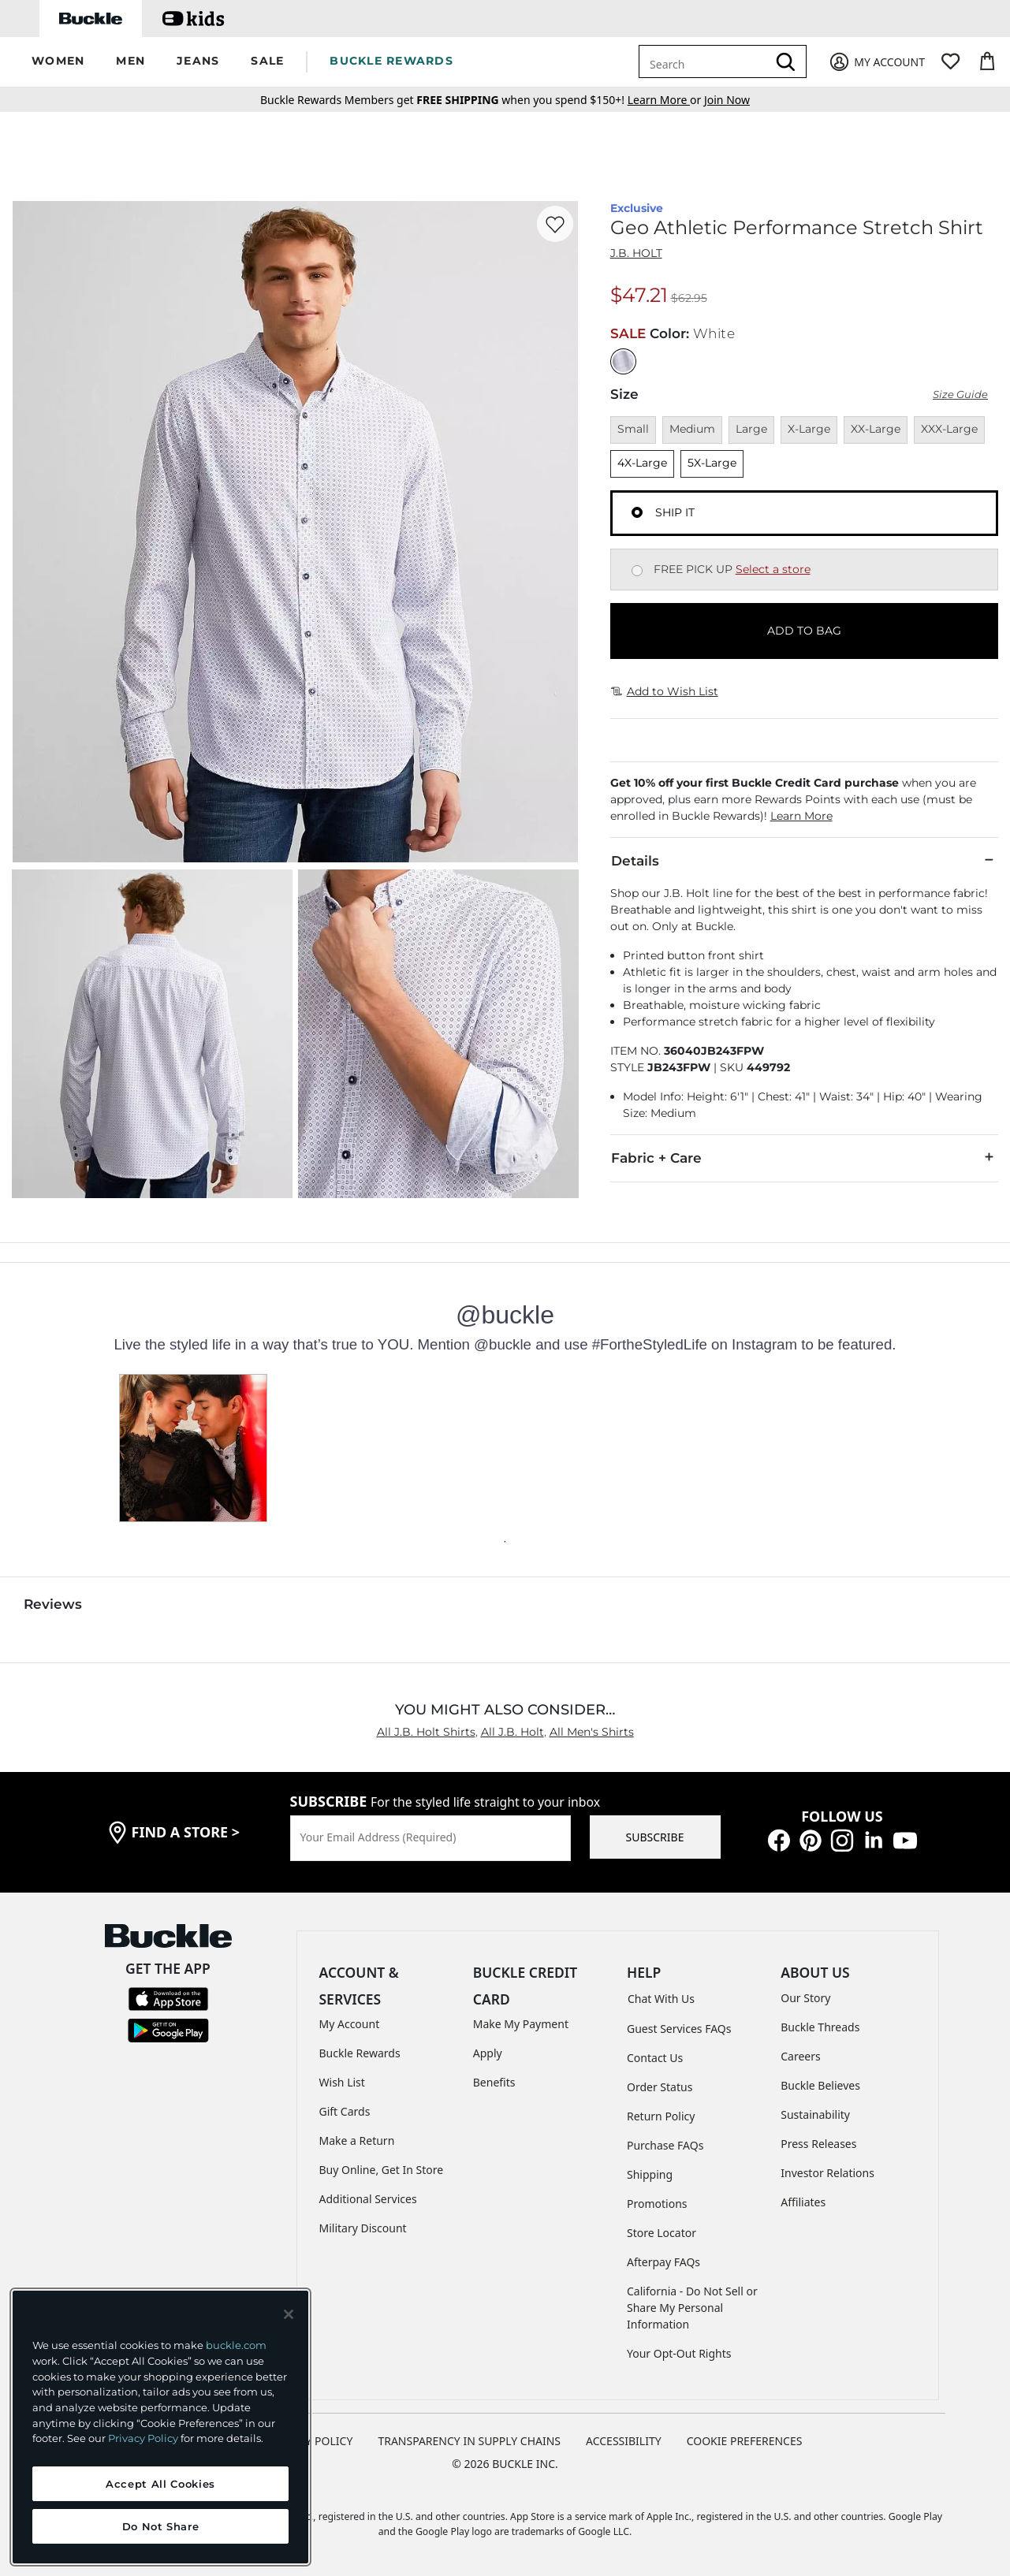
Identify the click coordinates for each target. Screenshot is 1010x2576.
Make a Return (357, 2140)
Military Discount (363, 2227)
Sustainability (815, 2114)
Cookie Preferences (745, 2440)
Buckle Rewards (360, 2053)
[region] (160, 2427)
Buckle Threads (820, 2026)
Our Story (805, 1997)
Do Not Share (160, 2526)
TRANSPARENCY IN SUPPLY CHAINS (469, 2440)
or (666, 99)
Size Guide (960, 394)
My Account (349, 2023)
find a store (186, 1831)
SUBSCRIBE (655, 1837)
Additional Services (368, 2198)
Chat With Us (661, 1998)
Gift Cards (345, 2111)
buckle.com (236, 2345)
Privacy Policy (143, 2438)
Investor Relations (827, 2172)
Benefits (494, 2082)
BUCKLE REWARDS (391, 61)
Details (804, 860)
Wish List (342, 2082)
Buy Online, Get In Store (381, 2169)
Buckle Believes (820, 2085)
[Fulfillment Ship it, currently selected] (637, 512)
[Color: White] (623, 361)
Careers (800, 2056)
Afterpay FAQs (663, 2261)
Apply (487, 2053)
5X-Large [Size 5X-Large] (712, 463)
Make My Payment (520, 2023)
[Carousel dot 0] (504, 1542)
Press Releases (818, 2143)
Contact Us (655, 2057)
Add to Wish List (664, 691)
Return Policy (661, 2116)
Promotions (657, 2203)
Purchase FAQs (665, 2145)
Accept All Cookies (160, 2483)
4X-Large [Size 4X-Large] (642, 463)
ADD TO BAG (804, 631)
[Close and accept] (288, 2314)
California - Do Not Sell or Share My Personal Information (692, 2308)
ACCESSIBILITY (624, 2440)
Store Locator (661, 2232)
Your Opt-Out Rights (679, 2353)
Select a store (773, 569)
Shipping (650, 2174)
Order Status (659, 2086)
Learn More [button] (801, 816)
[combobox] (705, 61)
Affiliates (803, 2201)
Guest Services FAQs (679, 2028)
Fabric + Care (804, 1157)
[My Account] (876, 62)
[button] (58, 62)
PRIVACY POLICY (310, 2440)
